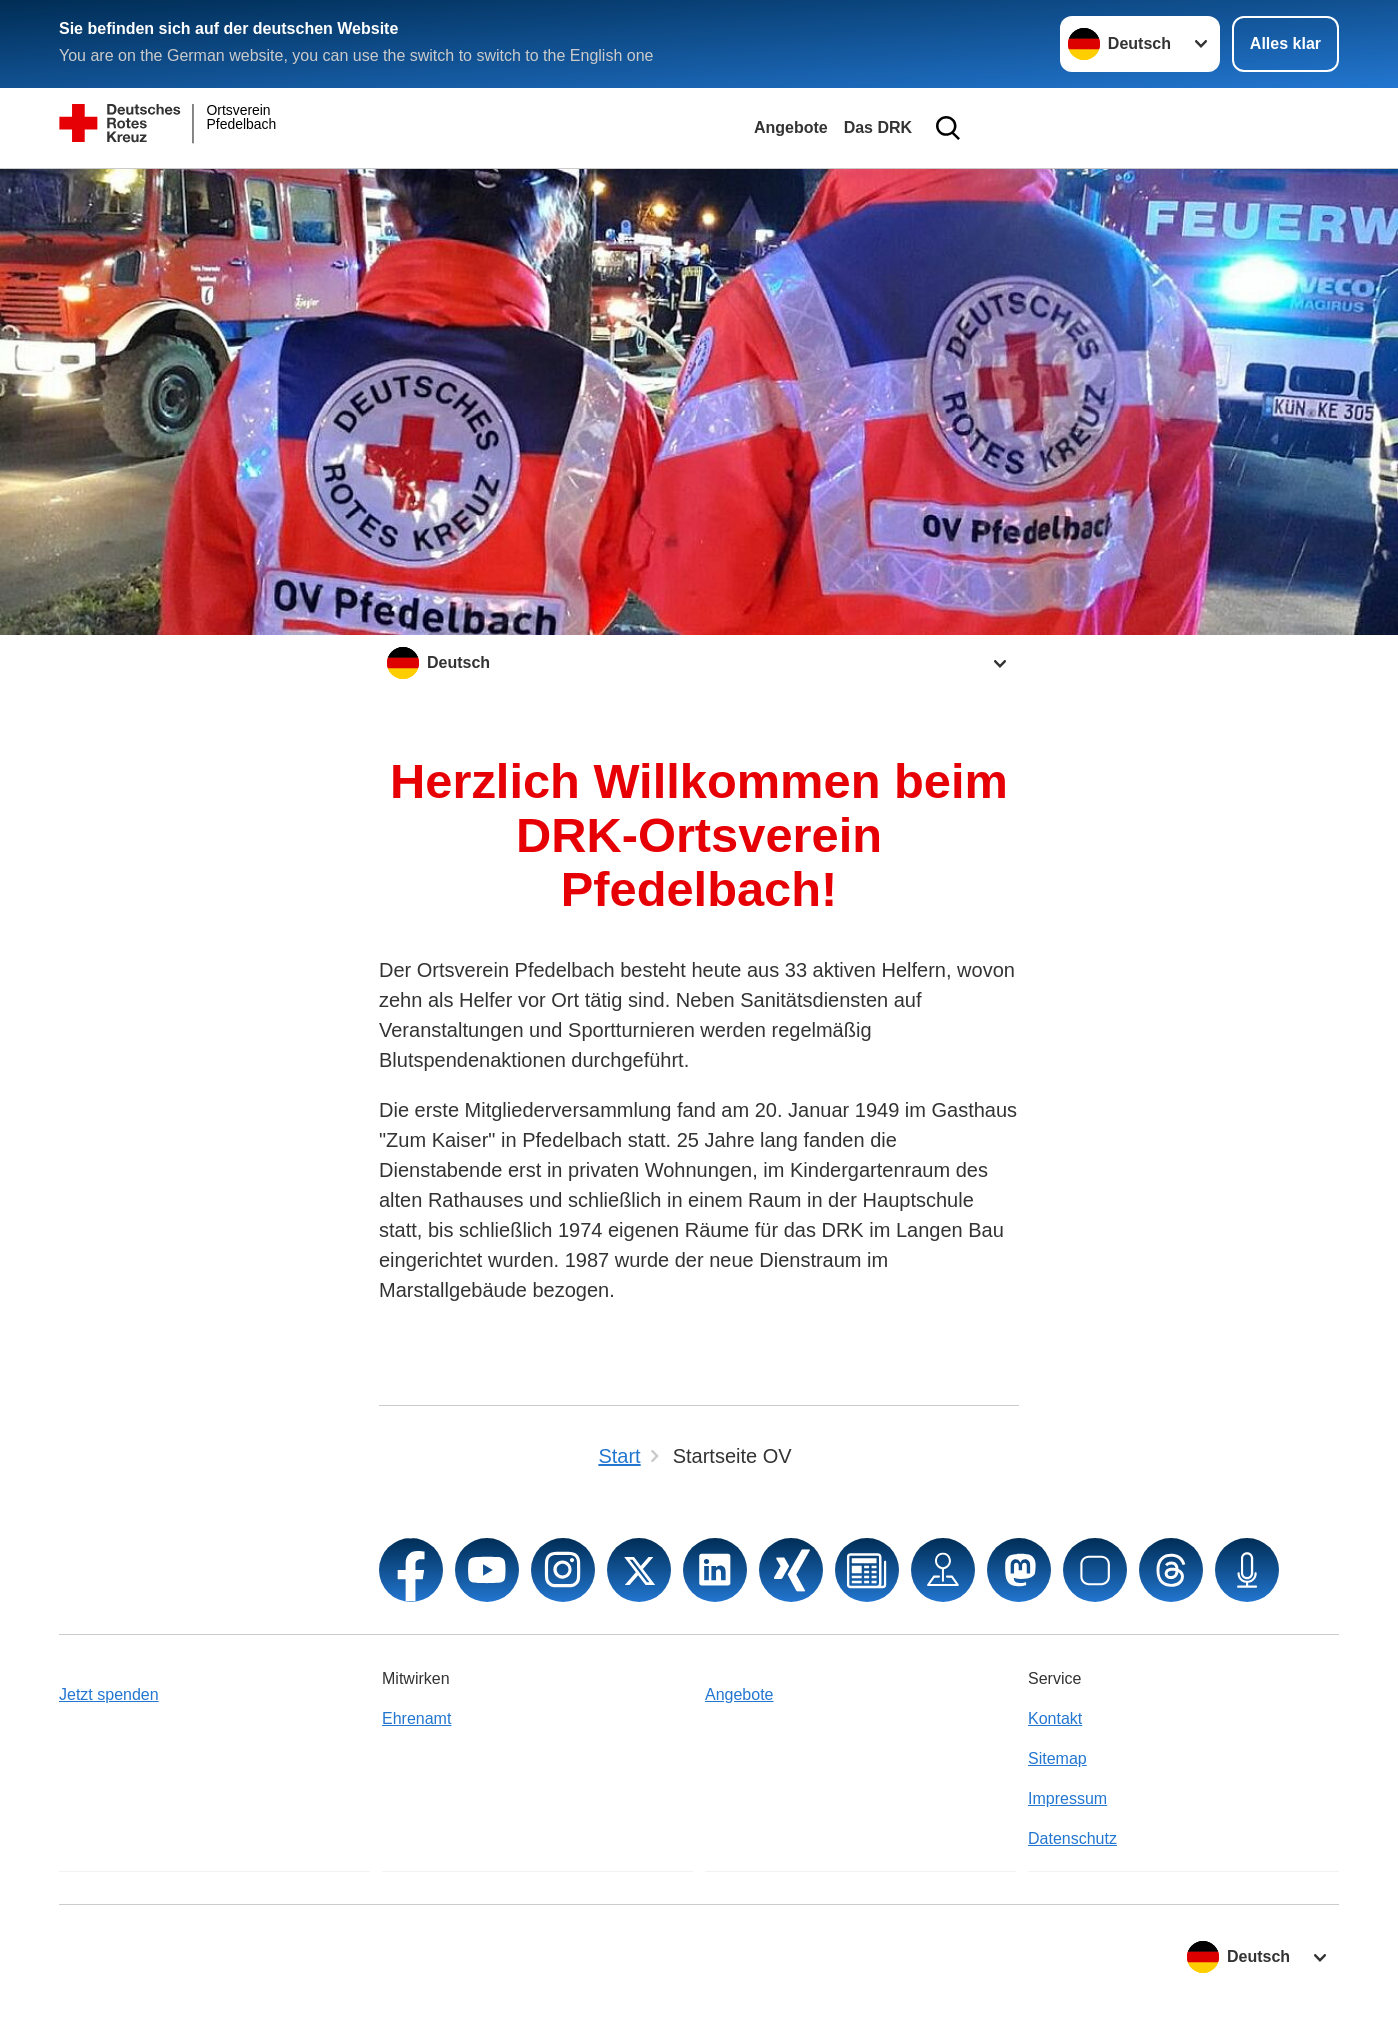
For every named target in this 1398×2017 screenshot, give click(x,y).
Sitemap (1057, 1758)
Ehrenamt (416, 1718)
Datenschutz (1072, 1838)
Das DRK (878, 127)
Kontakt (1055, 1718)
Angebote (791, 127)
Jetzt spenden (109, 1694)
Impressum (1067, 1798)
